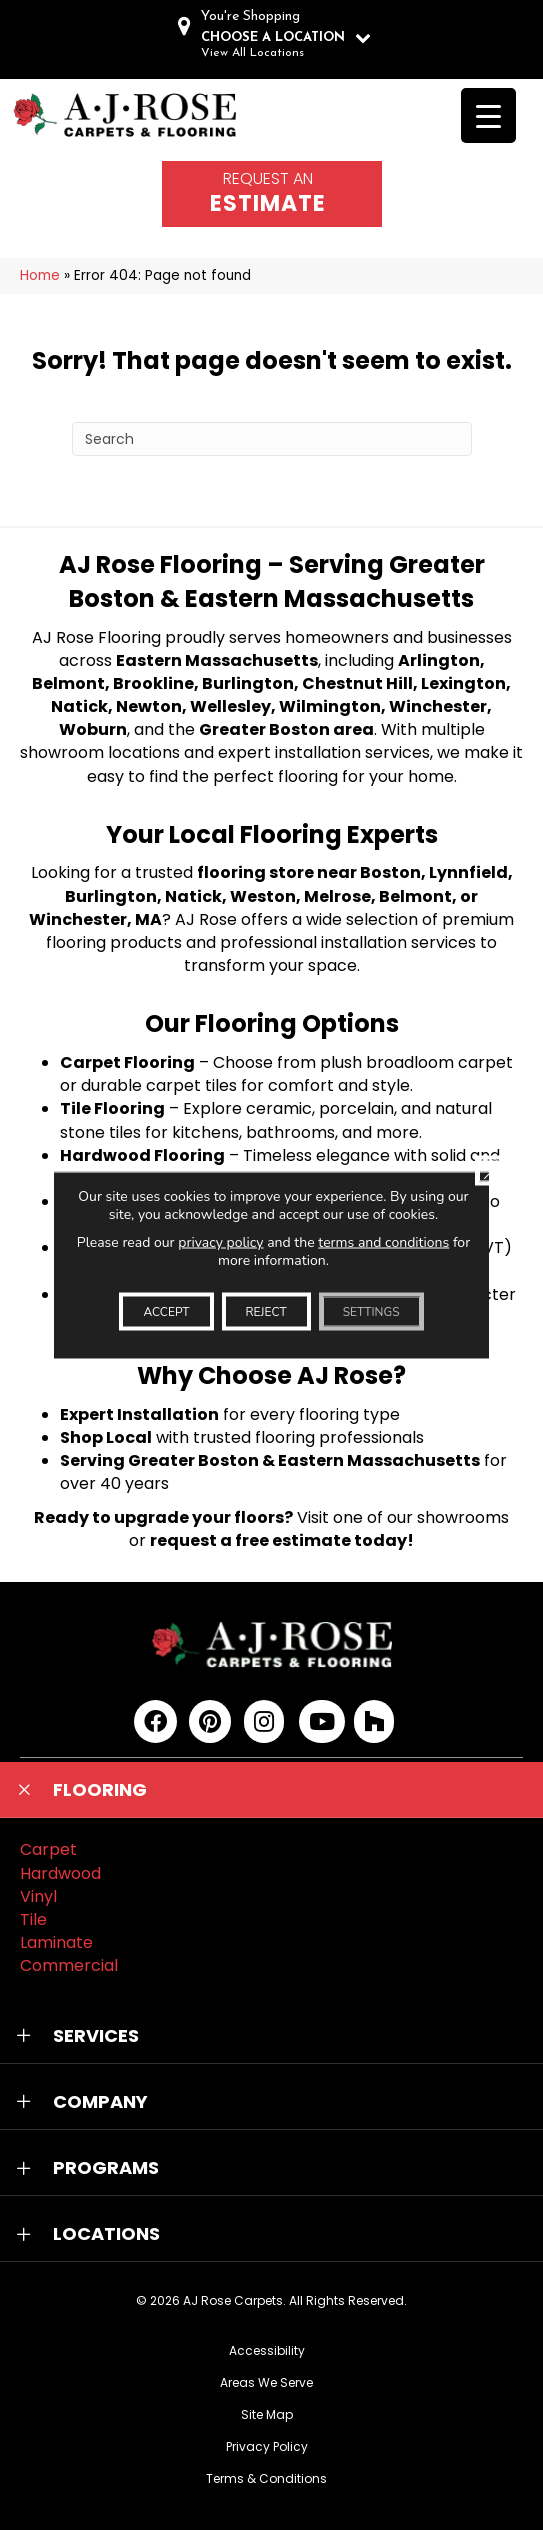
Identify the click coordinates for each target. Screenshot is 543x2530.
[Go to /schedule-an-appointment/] (272, 194)
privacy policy (220, 1242)
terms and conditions (383, 1242)
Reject (266, 1312)
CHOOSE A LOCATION (273, 37)
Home (40, 275)
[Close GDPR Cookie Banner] (490, 1171)
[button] (271, 1790)
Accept (166, 1312)
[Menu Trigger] (488, 115)
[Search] (272, 439)
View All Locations (252, 53)
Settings (371, 1312)
